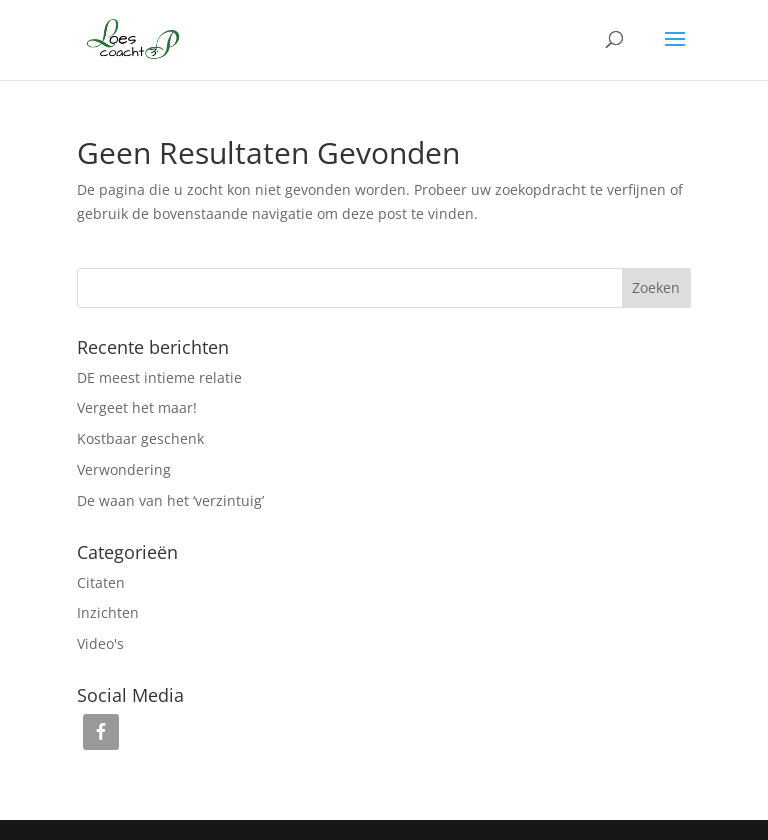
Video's (100, 643)
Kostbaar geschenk (140, 438)
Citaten (101, 582)
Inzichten (108, 612)
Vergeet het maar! (137, 407)
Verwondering (124, 469)
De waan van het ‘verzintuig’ (170, 500)
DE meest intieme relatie (159, 377)
